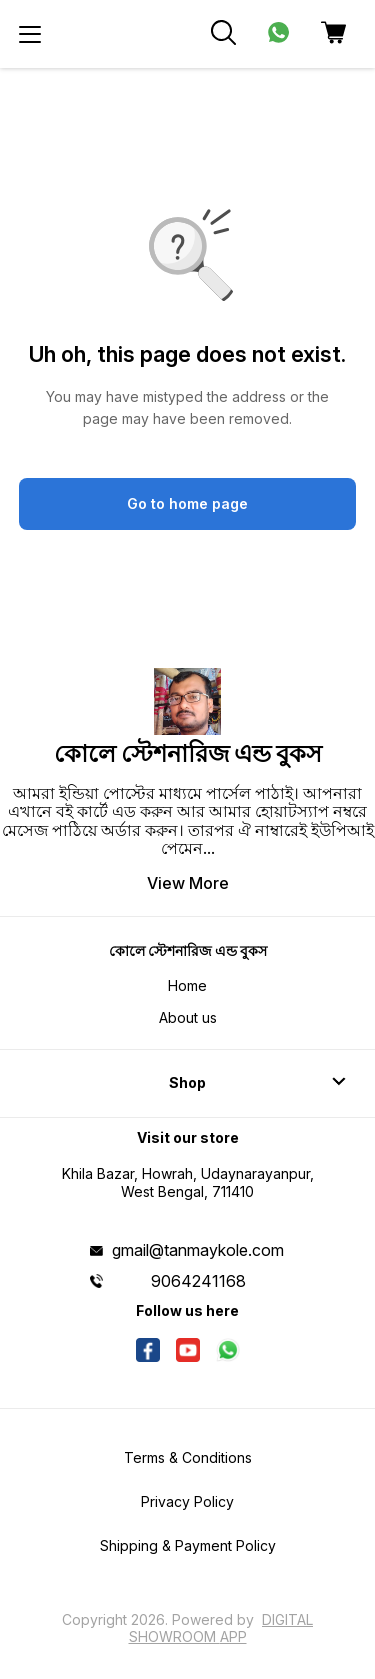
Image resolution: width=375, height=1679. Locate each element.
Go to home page (187, 503)
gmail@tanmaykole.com (198, 1250)
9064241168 (198, 1281)
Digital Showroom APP (221, 1627)
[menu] (30, 34)
